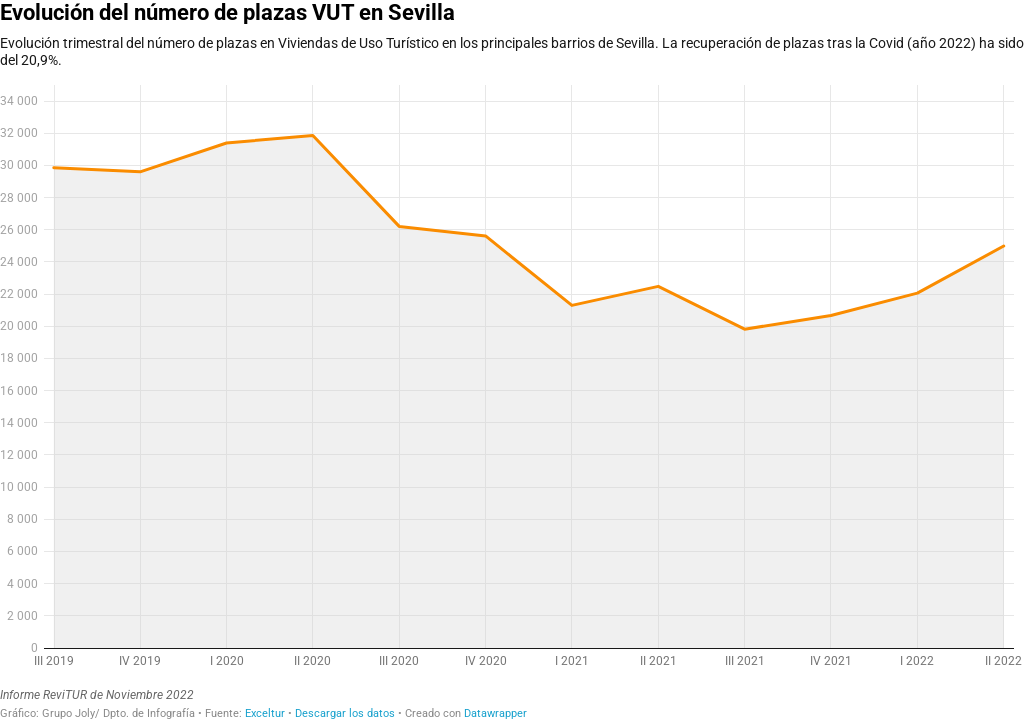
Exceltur (265, 713)
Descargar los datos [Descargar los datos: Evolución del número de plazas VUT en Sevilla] (345, 713)
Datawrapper (495, 713)
